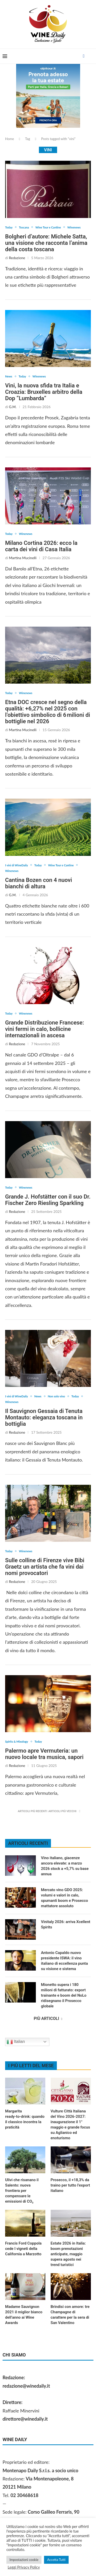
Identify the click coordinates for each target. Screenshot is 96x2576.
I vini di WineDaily (16, 865)
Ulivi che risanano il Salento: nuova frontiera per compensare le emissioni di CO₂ (22, 2191)
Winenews (74, 227)
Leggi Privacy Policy (24, 2567)
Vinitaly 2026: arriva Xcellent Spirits (65, 1924)
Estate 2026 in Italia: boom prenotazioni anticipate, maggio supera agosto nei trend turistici (68, 2254)
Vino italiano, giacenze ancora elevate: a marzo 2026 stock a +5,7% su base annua (65, 1866)
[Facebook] (83, 56)
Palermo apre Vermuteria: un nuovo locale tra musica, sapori (44, 1753)
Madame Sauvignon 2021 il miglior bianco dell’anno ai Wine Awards (23, 2314)
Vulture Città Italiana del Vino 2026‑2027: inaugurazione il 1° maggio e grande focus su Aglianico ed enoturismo (70, 2124)
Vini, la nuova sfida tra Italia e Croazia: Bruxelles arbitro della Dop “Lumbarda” (43, 391)
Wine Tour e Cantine (48, 227)
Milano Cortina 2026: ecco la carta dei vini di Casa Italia (41, 546)
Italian (16, 2042)
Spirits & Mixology (16, 1741)
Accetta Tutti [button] (56, 2560)
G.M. (13, 407)
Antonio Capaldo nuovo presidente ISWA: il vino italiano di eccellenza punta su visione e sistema (64, 1960)
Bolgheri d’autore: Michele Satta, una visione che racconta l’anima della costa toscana (46, 242)
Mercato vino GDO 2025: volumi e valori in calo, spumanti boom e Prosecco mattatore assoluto (64, 1898)
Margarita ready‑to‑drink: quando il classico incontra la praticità (25, 2119)
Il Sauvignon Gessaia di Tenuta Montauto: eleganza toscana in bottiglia (44, 1417)
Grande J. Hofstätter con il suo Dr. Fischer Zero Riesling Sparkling (48, 1199)
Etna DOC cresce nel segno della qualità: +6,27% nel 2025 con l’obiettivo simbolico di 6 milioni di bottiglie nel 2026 (47, 711)
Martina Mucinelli (23, 558)
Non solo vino (56, 1396)
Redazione (17, 258)
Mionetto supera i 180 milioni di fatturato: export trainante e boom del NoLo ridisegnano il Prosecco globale (64, 1995)
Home (9, 139)
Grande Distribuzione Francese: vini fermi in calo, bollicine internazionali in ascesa (44, 1029)
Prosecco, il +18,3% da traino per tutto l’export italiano (70, 2185)
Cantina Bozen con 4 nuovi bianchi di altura (38, 883)
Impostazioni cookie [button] (23, 2560)
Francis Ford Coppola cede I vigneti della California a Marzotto (23, 2248)
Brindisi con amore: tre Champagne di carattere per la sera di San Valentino (70, 2314)
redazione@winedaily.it (26, 2386)
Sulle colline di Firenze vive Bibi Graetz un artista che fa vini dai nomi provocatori (44, 1566)
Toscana (24, 227)
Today (9, 227)
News (8, 376)
